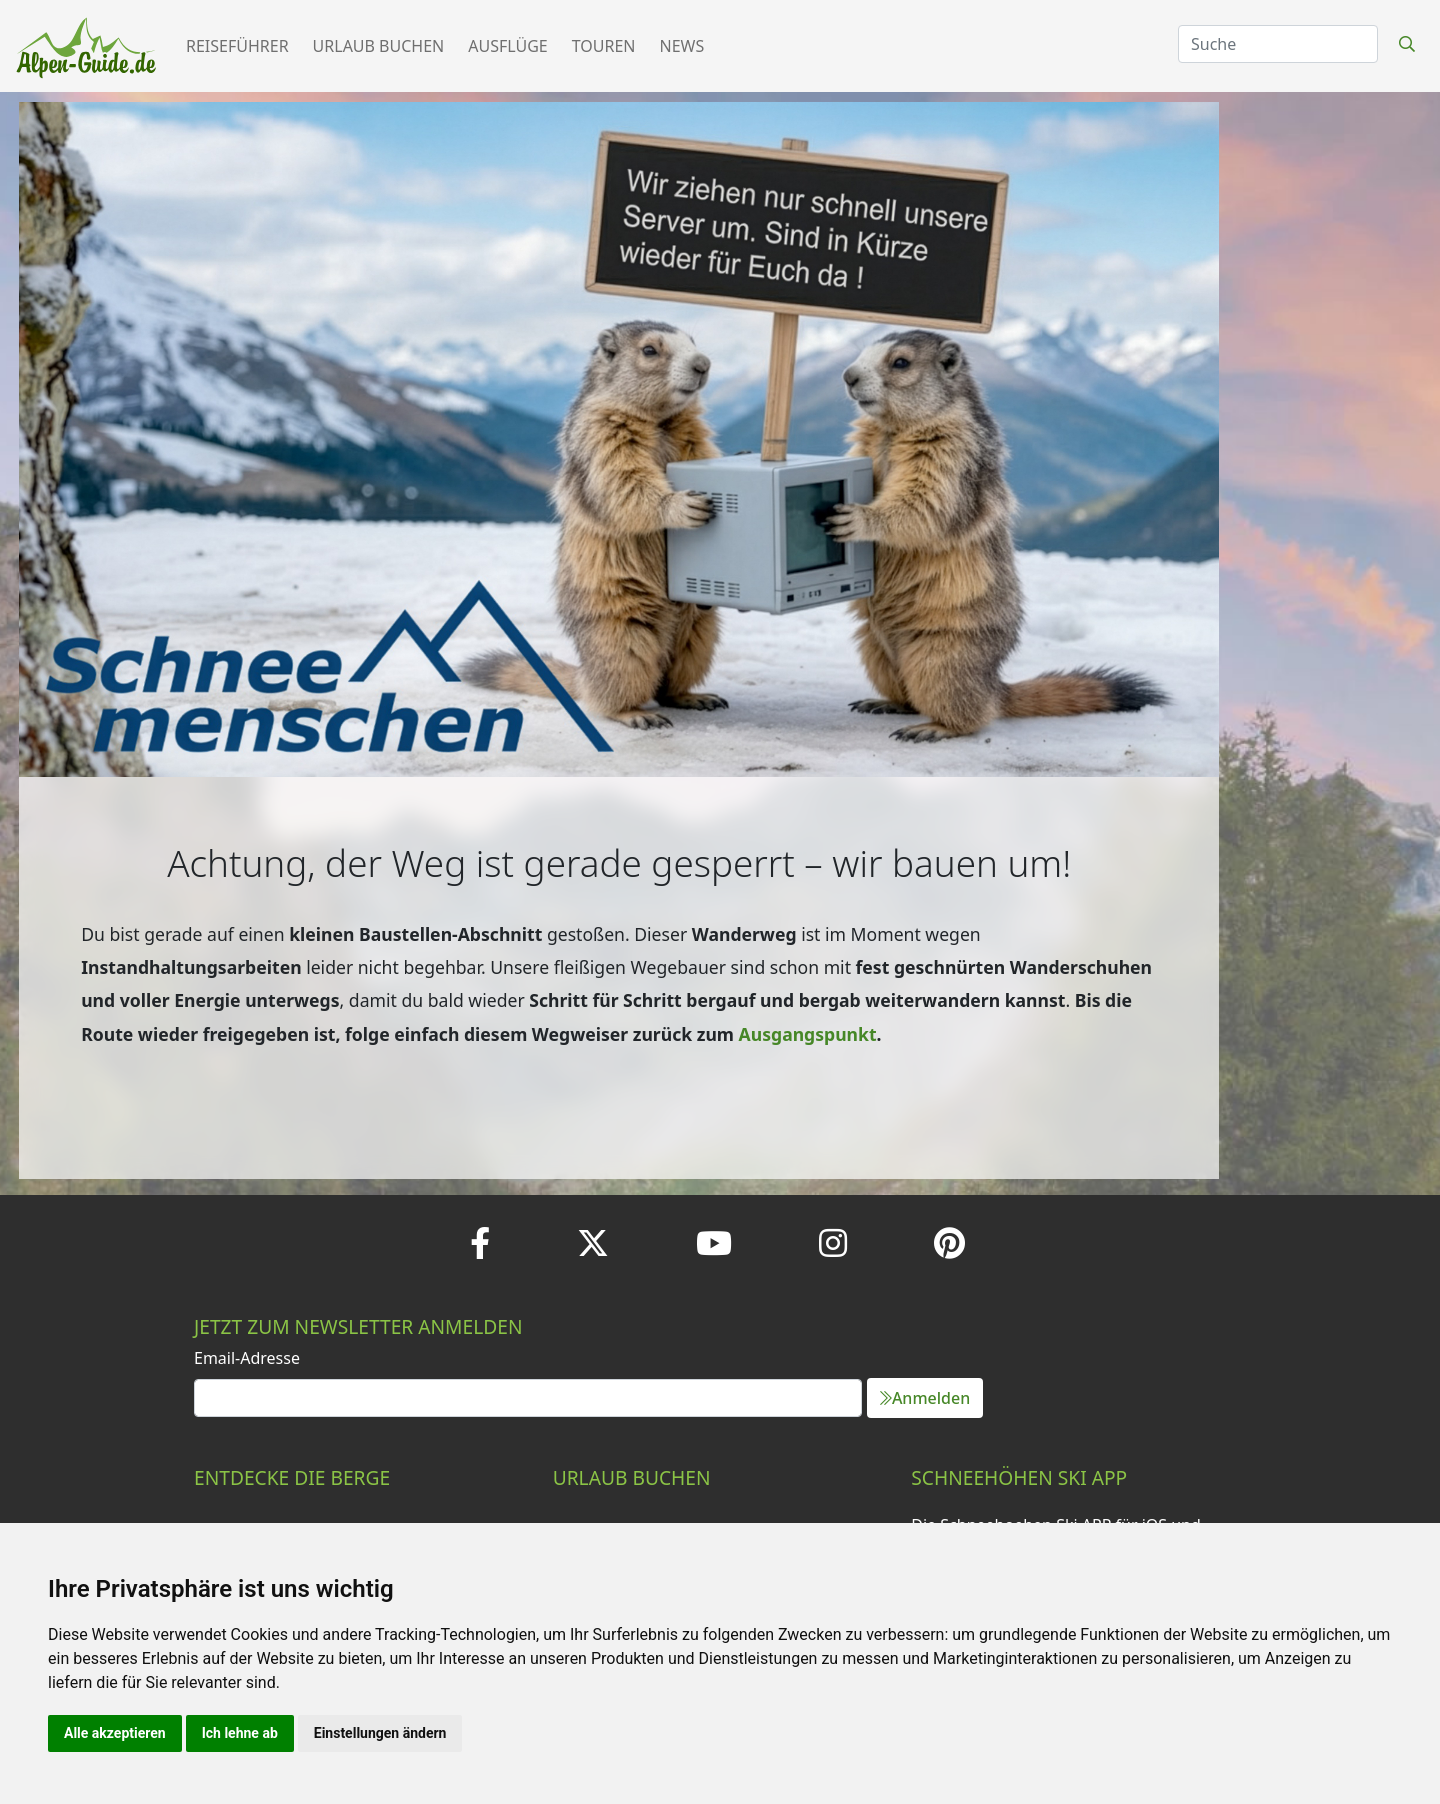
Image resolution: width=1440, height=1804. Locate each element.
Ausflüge (507, 46)
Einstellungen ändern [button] (380, 1733)
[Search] (1278, 44)
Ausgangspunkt (808, 1034)
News (682, 46)
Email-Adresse (247, 1358)
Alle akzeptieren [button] (115, 1733)
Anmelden (925, 1398)
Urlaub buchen (379, 46)
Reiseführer (237, 46)
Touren (604, 46)
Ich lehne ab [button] (240, 1733)
